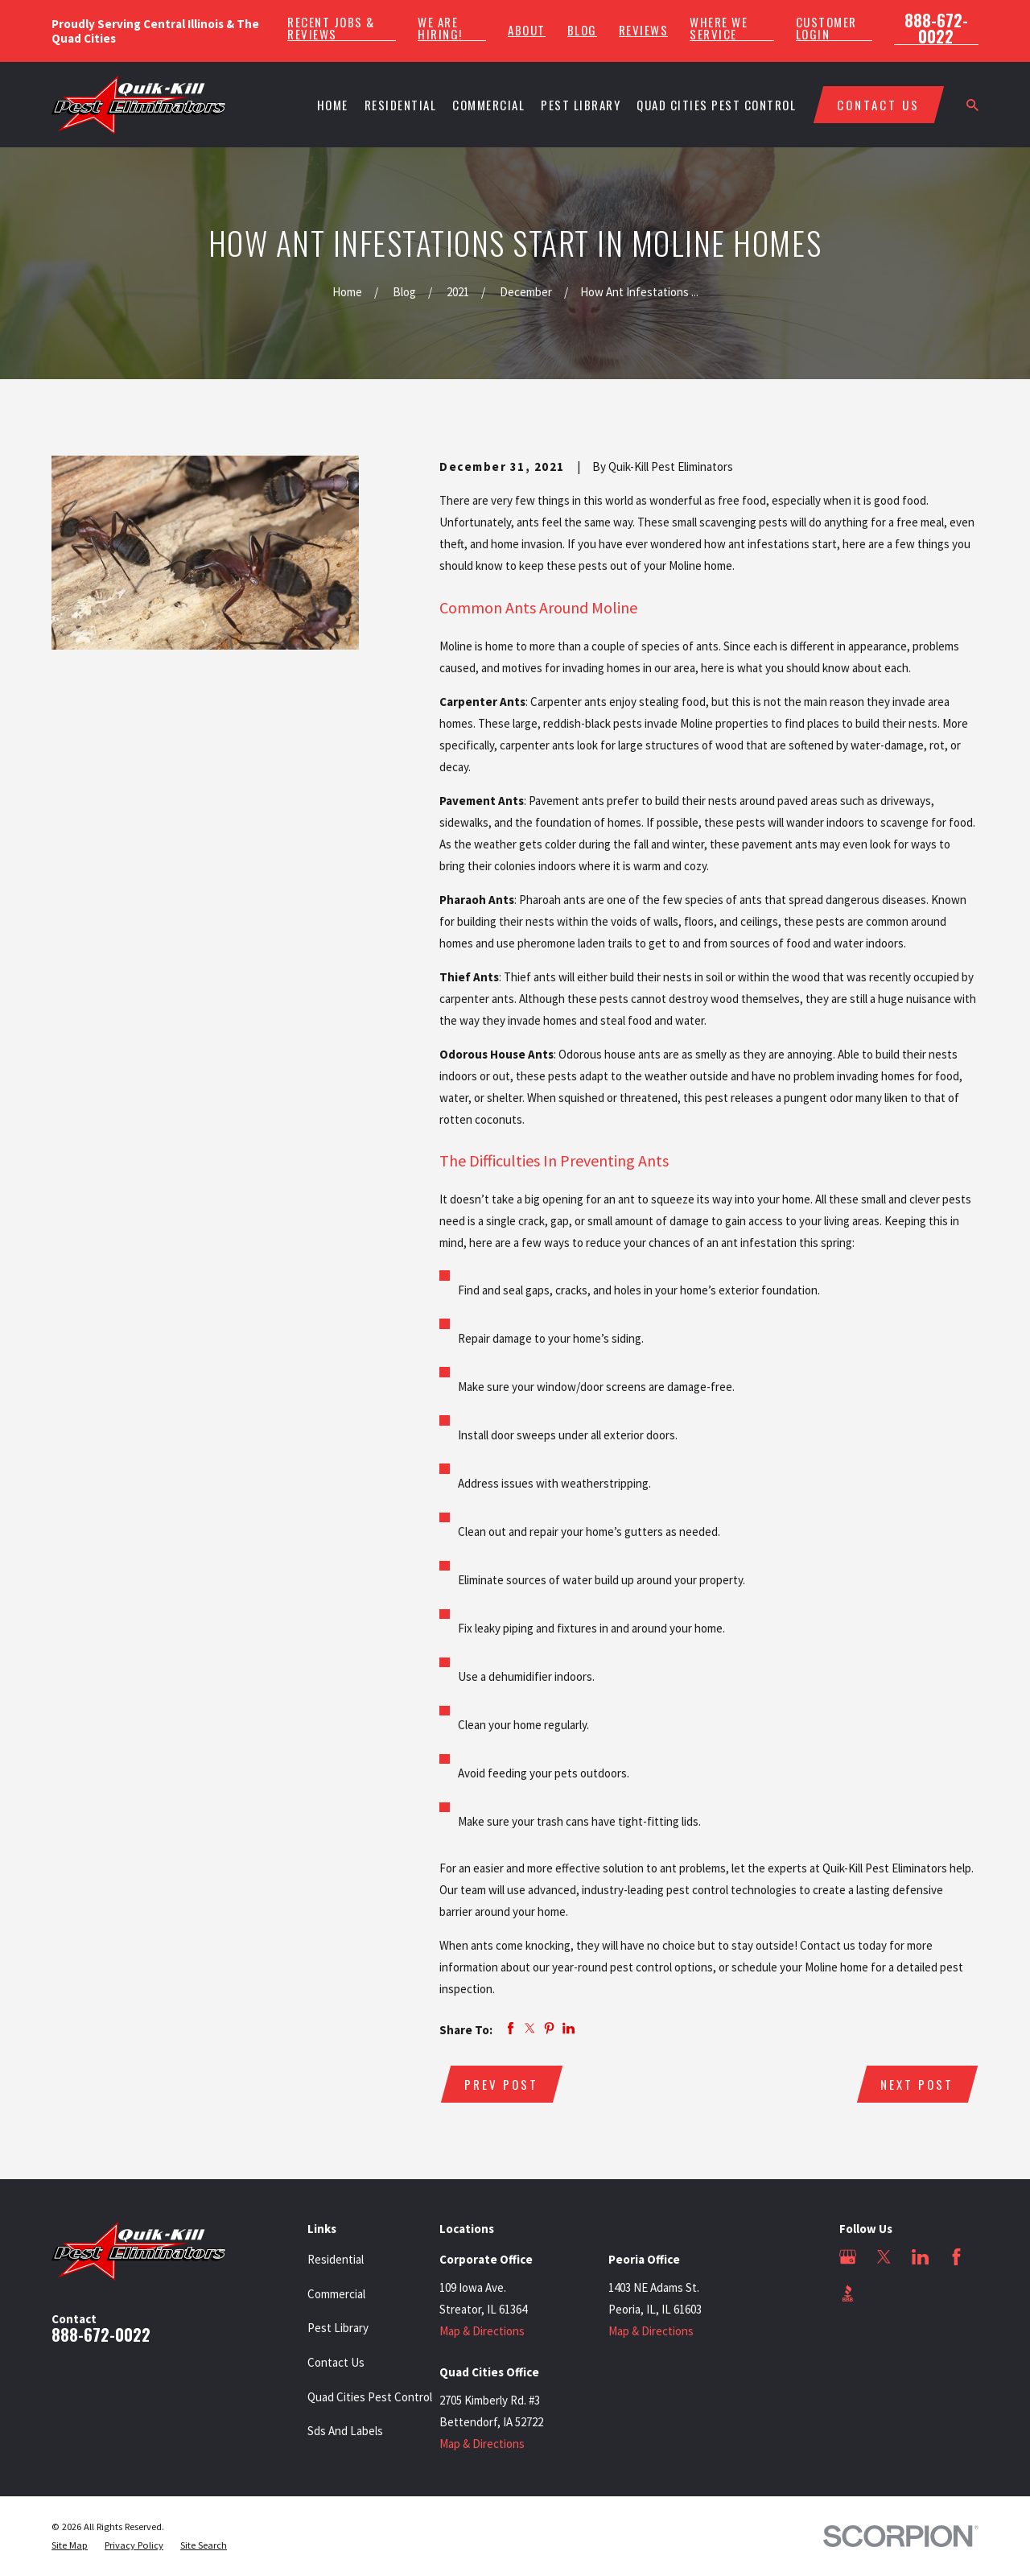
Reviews (644, 30)
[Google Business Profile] (847, 2256)
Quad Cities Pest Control (369, 2397)
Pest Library (338, 2327)
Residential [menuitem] (401, 105)
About (527, 30)
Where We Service (719, 28)
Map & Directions (482, 2331)
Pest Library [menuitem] (580, 105)
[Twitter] (884, 2256)
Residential (335, 2259)
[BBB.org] (847, 2293)
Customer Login (826, 28)
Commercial (336, 2293)
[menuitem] (70, 2546)
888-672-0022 (936, 28)
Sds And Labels (345, 2430)
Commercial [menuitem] (488, 105)
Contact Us (336, 2362)
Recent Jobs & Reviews (331, 28)
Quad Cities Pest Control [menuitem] (716, 105)
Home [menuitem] (332, 105)
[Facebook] (956, 2256)
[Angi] (884, 2293)
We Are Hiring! (440, 28)
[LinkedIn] (920, 2256)
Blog (582, 30)
